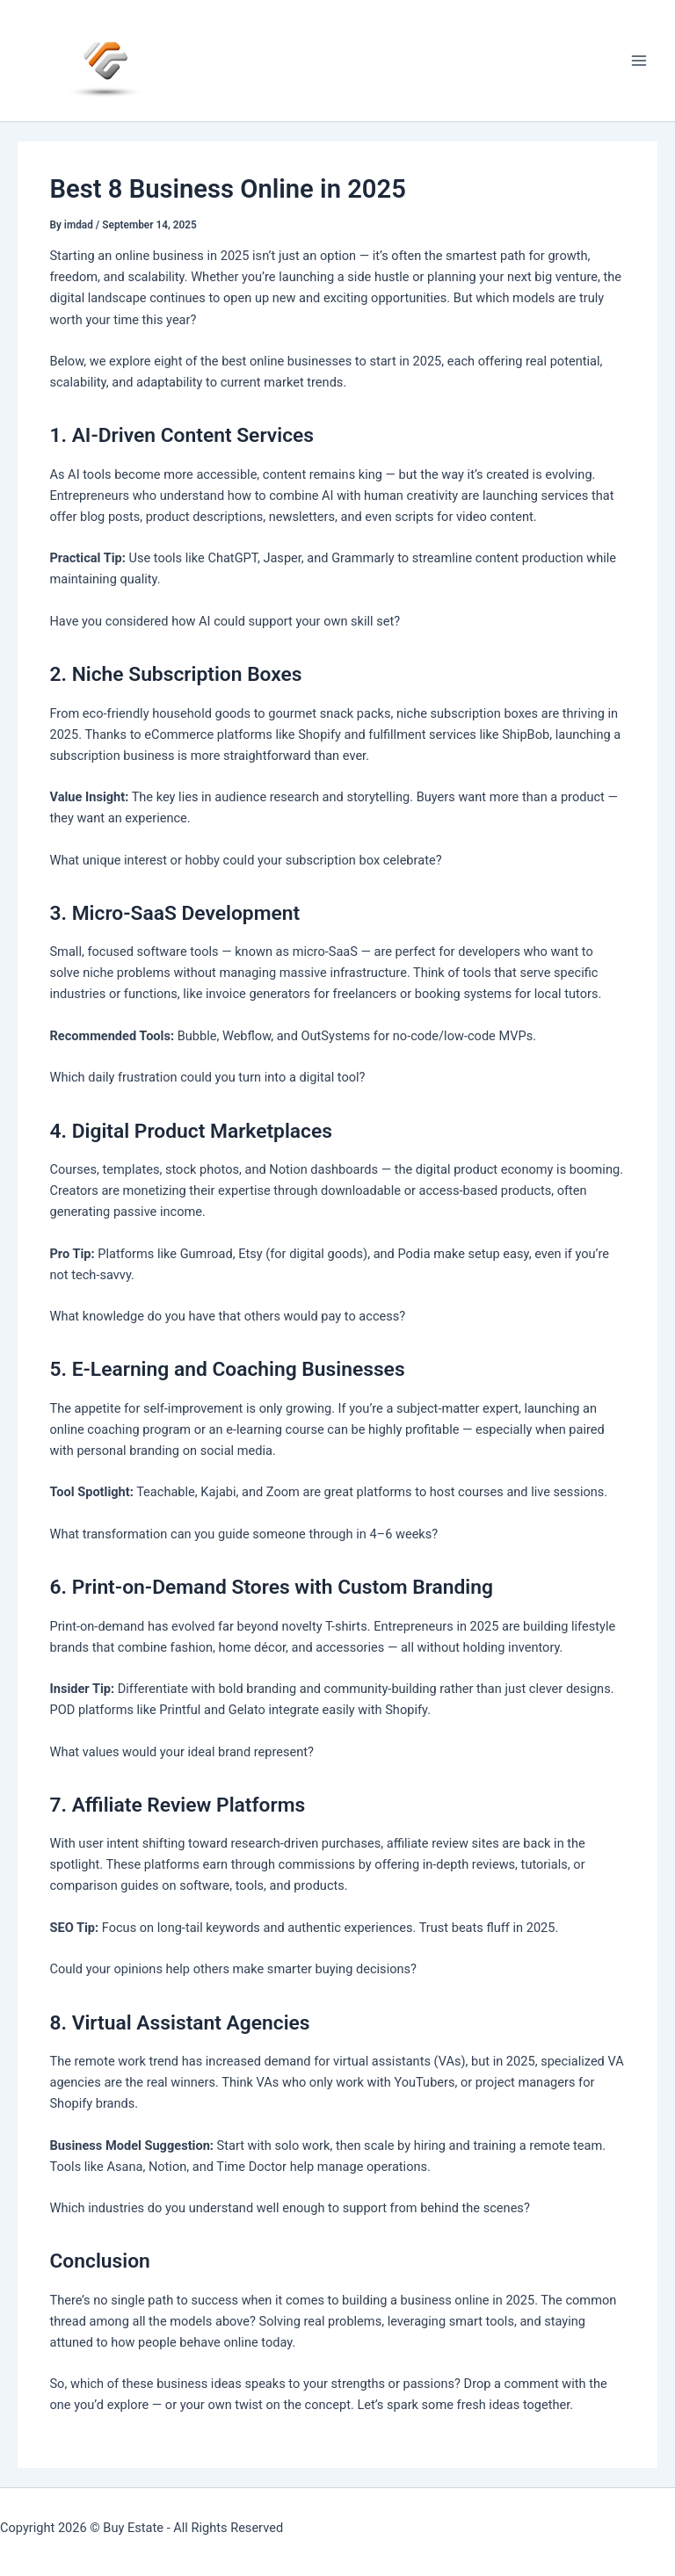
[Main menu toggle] (639, 60)
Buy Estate (133, 2528)
